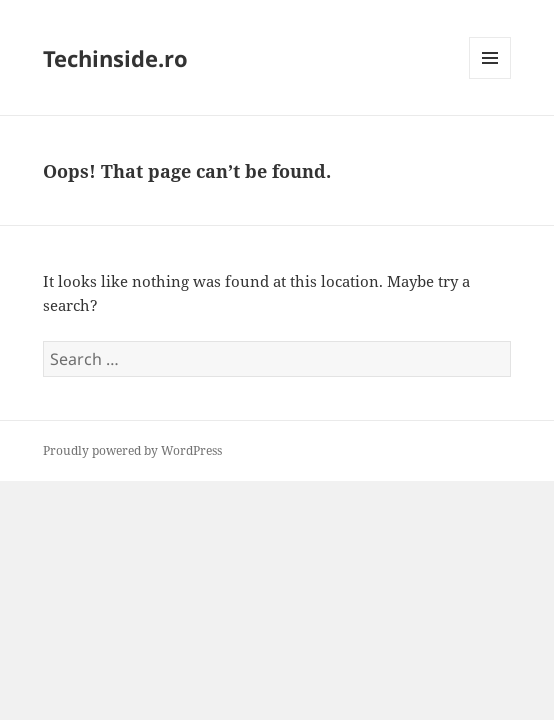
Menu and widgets (490, 78)
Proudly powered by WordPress (132, 450)
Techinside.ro (115, 58)
